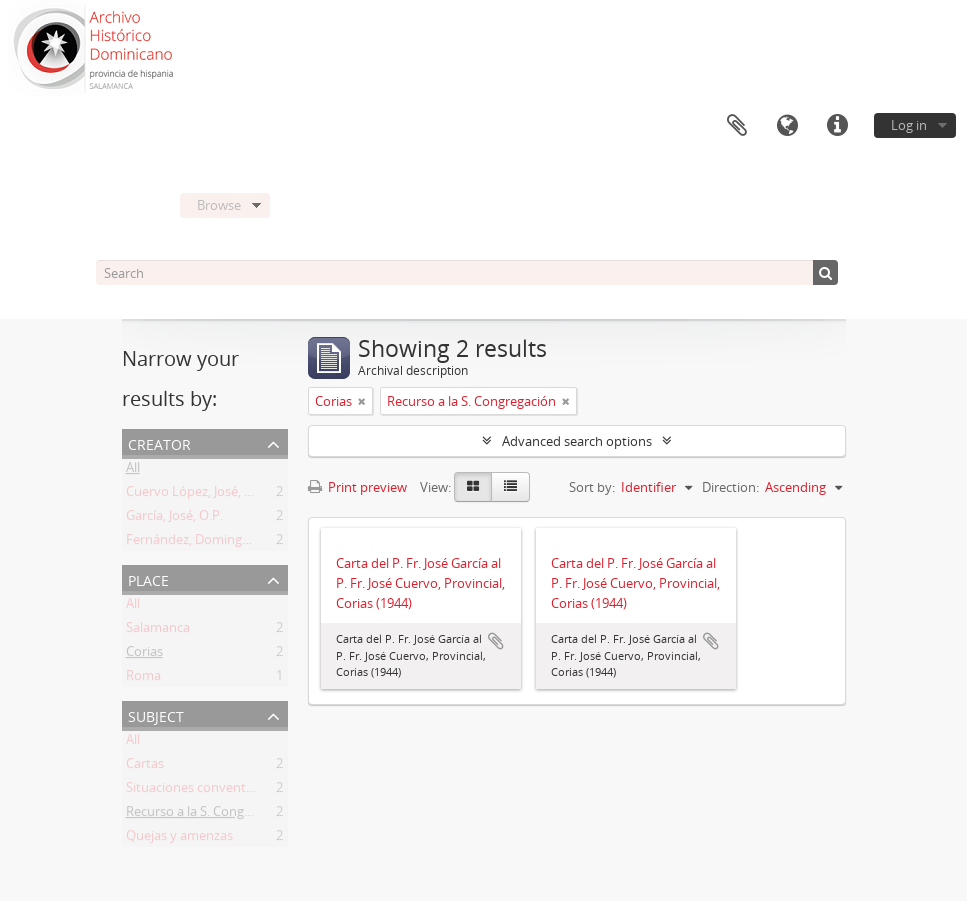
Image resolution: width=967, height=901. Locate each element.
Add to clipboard (496, 641)
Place (148, 578)
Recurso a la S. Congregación (210, 815)
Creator (159, 442)
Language (787, 126)
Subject (156, 714)
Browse (219, 205)
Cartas (145, 767)
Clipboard (737, 126)
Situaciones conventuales (201, 791)
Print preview (357, 487)
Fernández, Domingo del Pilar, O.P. (228, 543)
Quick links (837, 126)
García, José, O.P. (174, 519)
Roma (143, 679)
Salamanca (158, 631)
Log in (909, 125)
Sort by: (592, 487)
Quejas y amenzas (179, 839)
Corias (144, 655)
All (133, 471)
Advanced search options (577, 441)
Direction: (730, 487)
